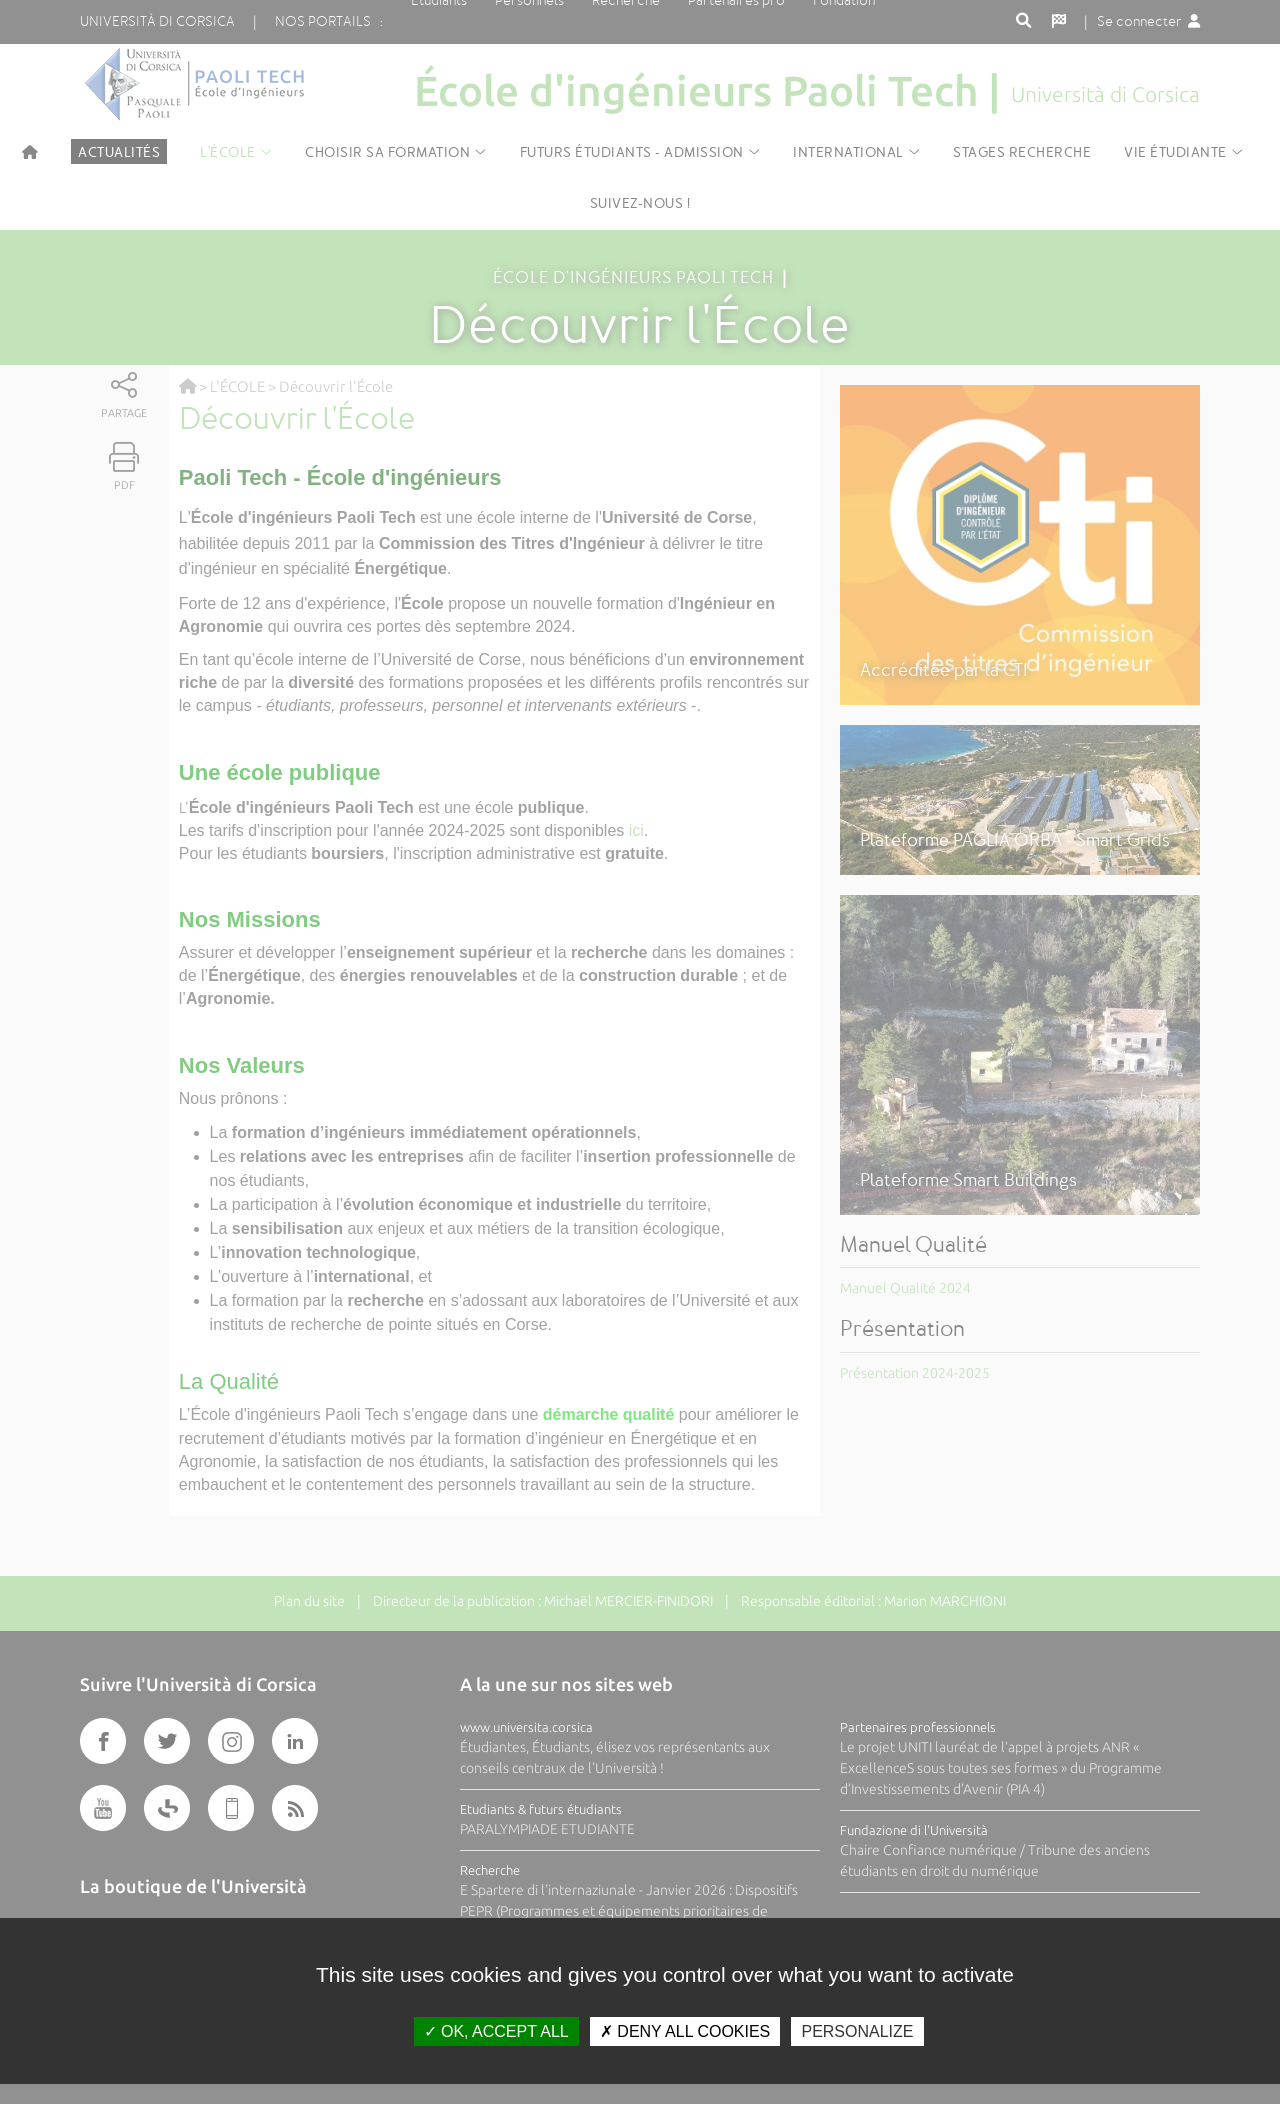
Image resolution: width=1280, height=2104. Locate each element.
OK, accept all (496, 2031)
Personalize (857, 2031)
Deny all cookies (685, 2031)
